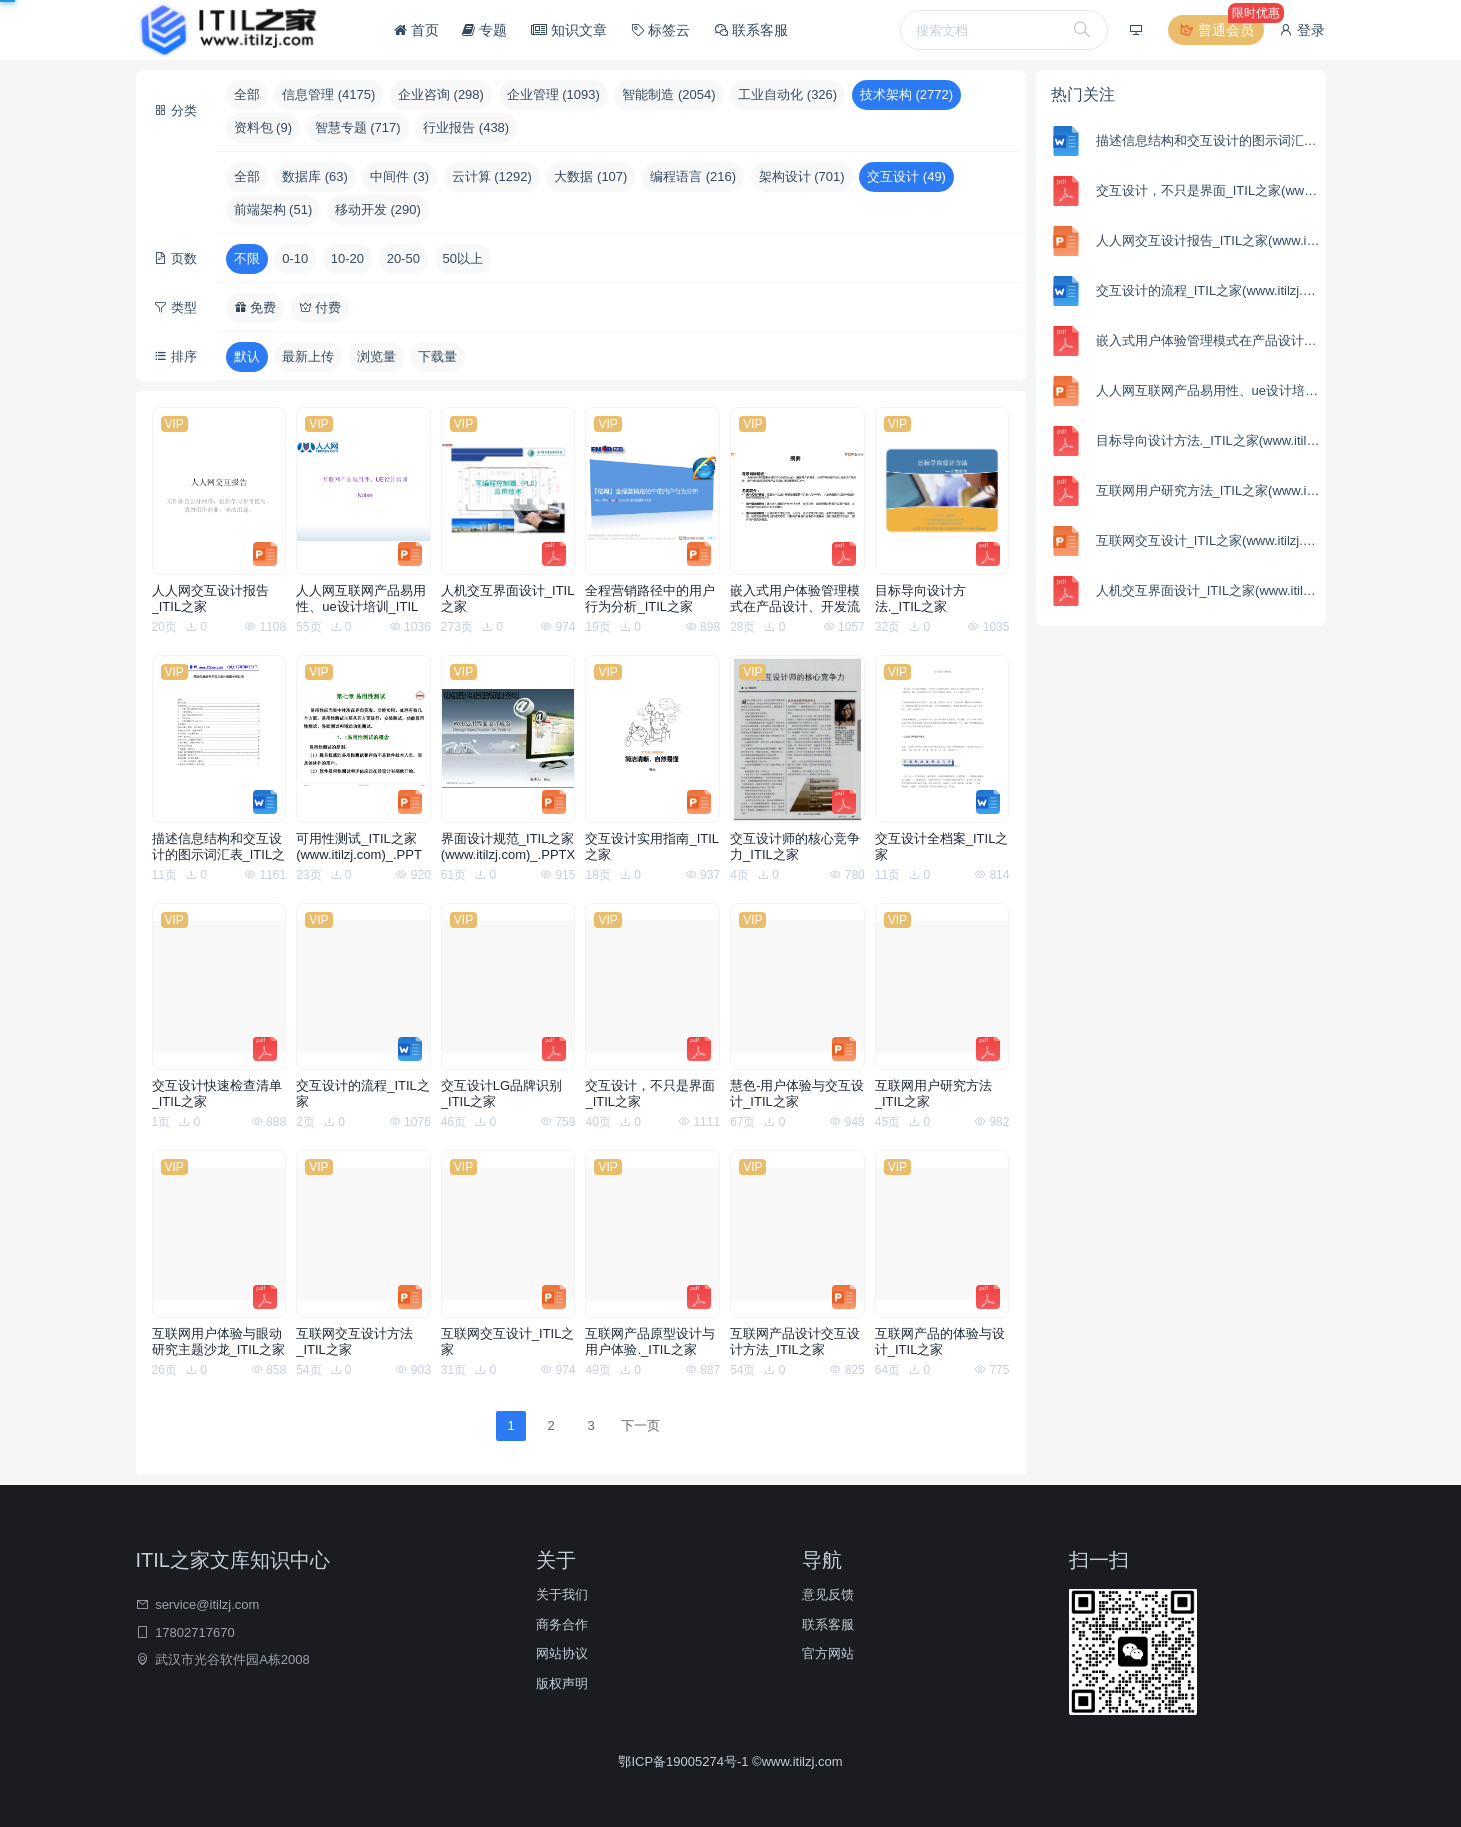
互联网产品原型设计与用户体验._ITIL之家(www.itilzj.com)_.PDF (650, 1342)
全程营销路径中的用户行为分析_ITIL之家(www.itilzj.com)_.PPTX (652, 599)
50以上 (463, 258)
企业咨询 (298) (441, 94)
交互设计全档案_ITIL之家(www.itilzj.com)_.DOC (942, 847)
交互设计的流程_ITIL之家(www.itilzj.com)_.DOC (363, 1094)
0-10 (295, 258)
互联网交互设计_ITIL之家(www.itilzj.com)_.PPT (508, 1342)
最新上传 (308, 356)
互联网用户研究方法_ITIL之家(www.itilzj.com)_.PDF (938, 1094)
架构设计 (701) (802, 176)
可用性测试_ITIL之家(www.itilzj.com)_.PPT (359, 846)
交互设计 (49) (906, 176)
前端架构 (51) (273, 209)
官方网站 (828, 1653)
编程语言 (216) (693, 176)
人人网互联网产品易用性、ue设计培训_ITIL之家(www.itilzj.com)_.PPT (361, 599)
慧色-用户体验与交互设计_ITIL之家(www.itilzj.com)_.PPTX (797, 1094)
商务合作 (562, 1624)
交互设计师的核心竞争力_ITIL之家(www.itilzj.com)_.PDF (795, 847)
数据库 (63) (315, 176)
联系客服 (751, 30)
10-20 (347, 258)
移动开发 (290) (378, 209)
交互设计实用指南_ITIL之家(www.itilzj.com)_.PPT (652, 847)
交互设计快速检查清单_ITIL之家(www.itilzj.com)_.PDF (217, 1094)
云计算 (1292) (492, 176)
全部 (247, 94)
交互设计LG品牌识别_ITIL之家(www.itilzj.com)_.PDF (504, 1094)
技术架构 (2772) (906, 94)
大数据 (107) (590, 176)
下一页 (640, 1425)
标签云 (661, 30)
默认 (247, 356)
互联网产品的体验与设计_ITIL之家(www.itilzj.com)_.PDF (940, 1342)
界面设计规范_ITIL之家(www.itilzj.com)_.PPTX (508, 846)
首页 (416, 30)
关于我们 (562, 1594)
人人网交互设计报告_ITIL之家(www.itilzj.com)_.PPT (215, 599)
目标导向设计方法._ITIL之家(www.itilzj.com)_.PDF (938, 599)
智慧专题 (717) (358, 127)
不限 (247, 258)
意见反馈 (828, 1594)
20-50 (403, 258)
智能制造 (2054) (668, 94)
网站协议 (562, 1653)
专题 (484, 30)
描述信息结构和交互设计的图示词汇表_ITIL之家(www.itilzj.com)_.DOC (219, 847)
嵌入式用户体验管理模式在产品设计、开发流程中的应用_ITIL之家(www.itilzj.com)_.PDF (795, 599)
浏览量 (376, 356)
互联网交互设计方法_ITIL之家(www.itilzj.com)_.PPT (359, 1342)
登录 (1302, 30)
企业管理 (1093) (553, 94)
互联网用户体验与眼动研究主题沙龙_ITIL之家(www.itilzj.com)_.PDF (219, 1342)
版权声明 (562, 1683)
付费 (320, 307)
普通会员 (1220, 30)
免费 (255, 307)
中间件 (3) (399, 176)
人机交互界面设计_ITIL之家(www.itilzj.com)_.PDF (508, 599)
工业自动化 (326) (787, 94)
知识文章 (569, 30)
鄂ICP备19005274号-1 (685, 1761)
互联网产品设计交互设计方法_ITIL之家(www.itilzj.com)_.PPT (795, 1342)
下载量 (437, 356)
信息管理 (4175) (328, 94)
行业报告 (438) (466, 127)
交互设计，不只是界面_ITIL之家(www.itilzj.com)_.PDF (650, 1094)
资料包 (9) (263, 127)
